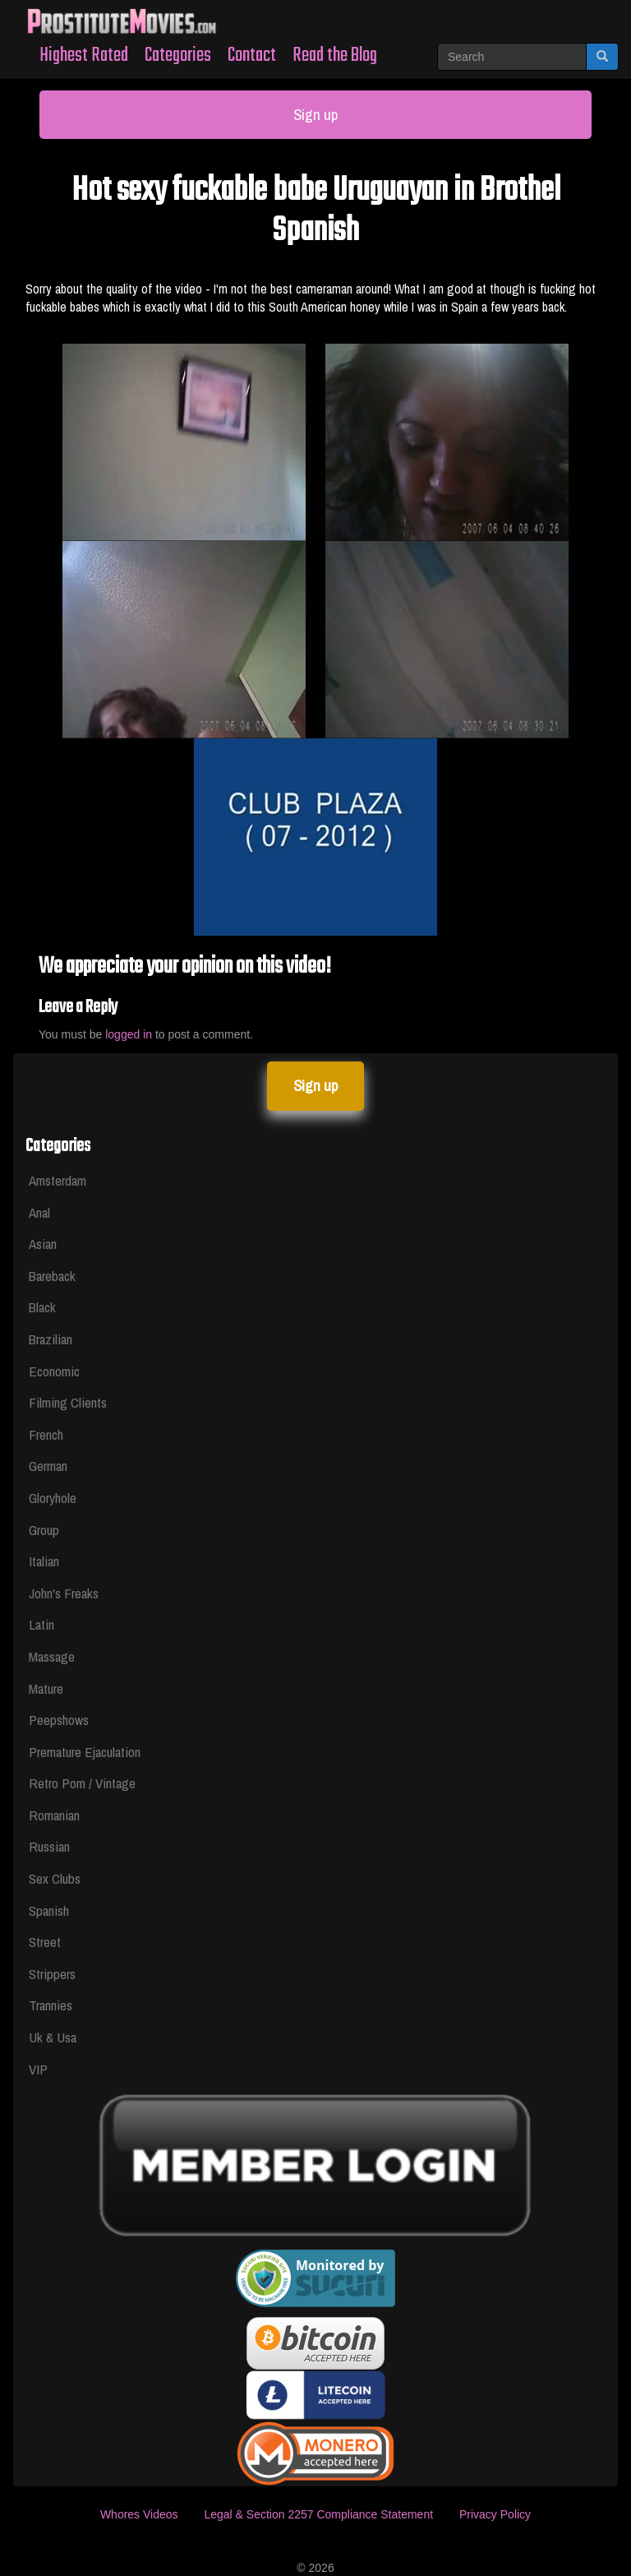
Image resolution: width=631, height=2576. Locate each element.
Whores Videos (139, 2514)
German (48, 1465)
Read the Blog (334, 55)
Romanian (54, 1815)
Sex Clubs (55, 1878)
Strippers (52, 1973)
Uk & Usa (52, 2037)
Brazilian (50, 1339)
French (46, 1434)
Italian (44, 1561)
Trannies (50, 2005)
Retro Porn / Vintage (82, 1783)
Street (45, 1941)
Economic (54, 1371)
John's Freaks (64, 1593)
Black (42, 1306)
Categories (178, 55)
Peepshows (59, 1719)
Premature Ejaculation (84, 1751)
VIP (38, 2069)
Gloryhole (52, 1497)
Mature (46, 1688)
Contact (252, 55)
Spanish (49, 1910)
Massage (52, 1656)
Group (44, 1529)
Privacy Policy (495, 2514)
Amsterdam (57, 1180)
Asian (43, 1243)
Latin (41, 1624)
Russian (49, 1846)
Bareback (52, 1275)
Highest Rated (83, 55)
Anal (39, 1212)
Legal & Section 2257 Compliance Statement (318, 2514)
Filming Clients (68, 1402)
